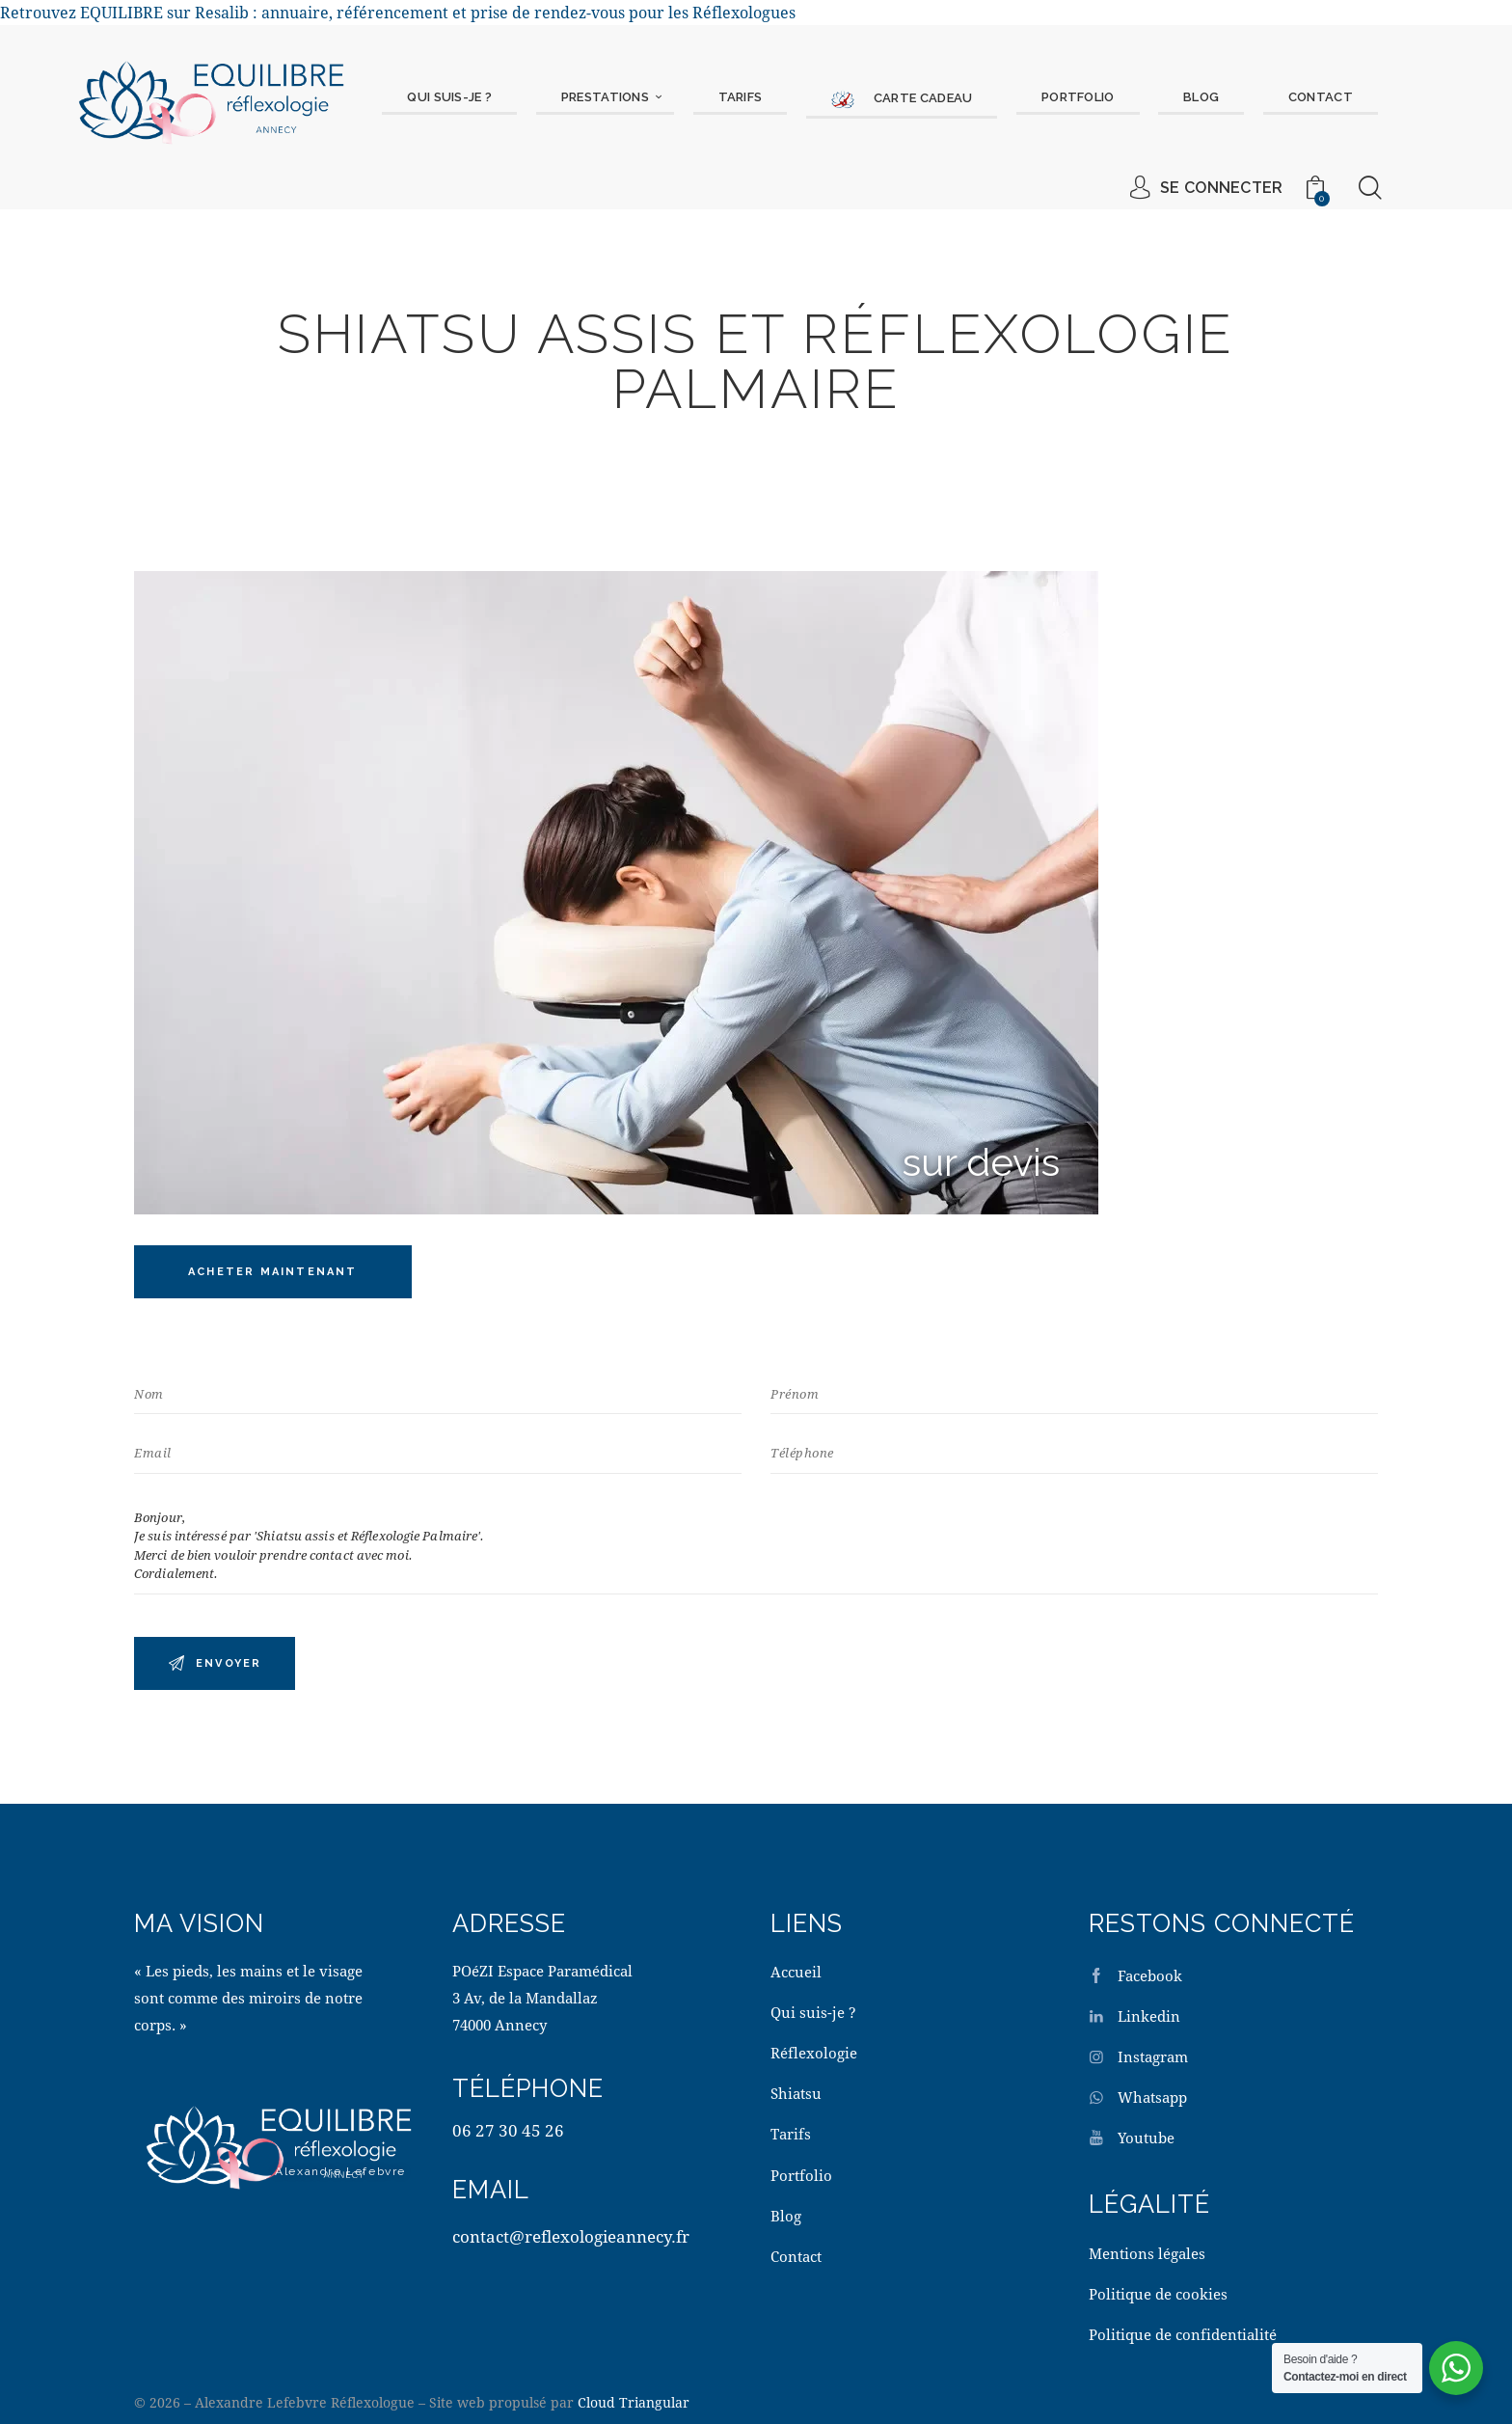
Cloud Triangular (633, 2402)
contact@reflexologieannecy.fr (570, 2236)
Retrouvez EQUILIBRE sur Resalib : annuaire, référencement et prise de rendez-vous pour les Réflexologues (398, 12)
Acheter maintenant (273, 1272)
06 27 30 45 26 (508, 2130)
